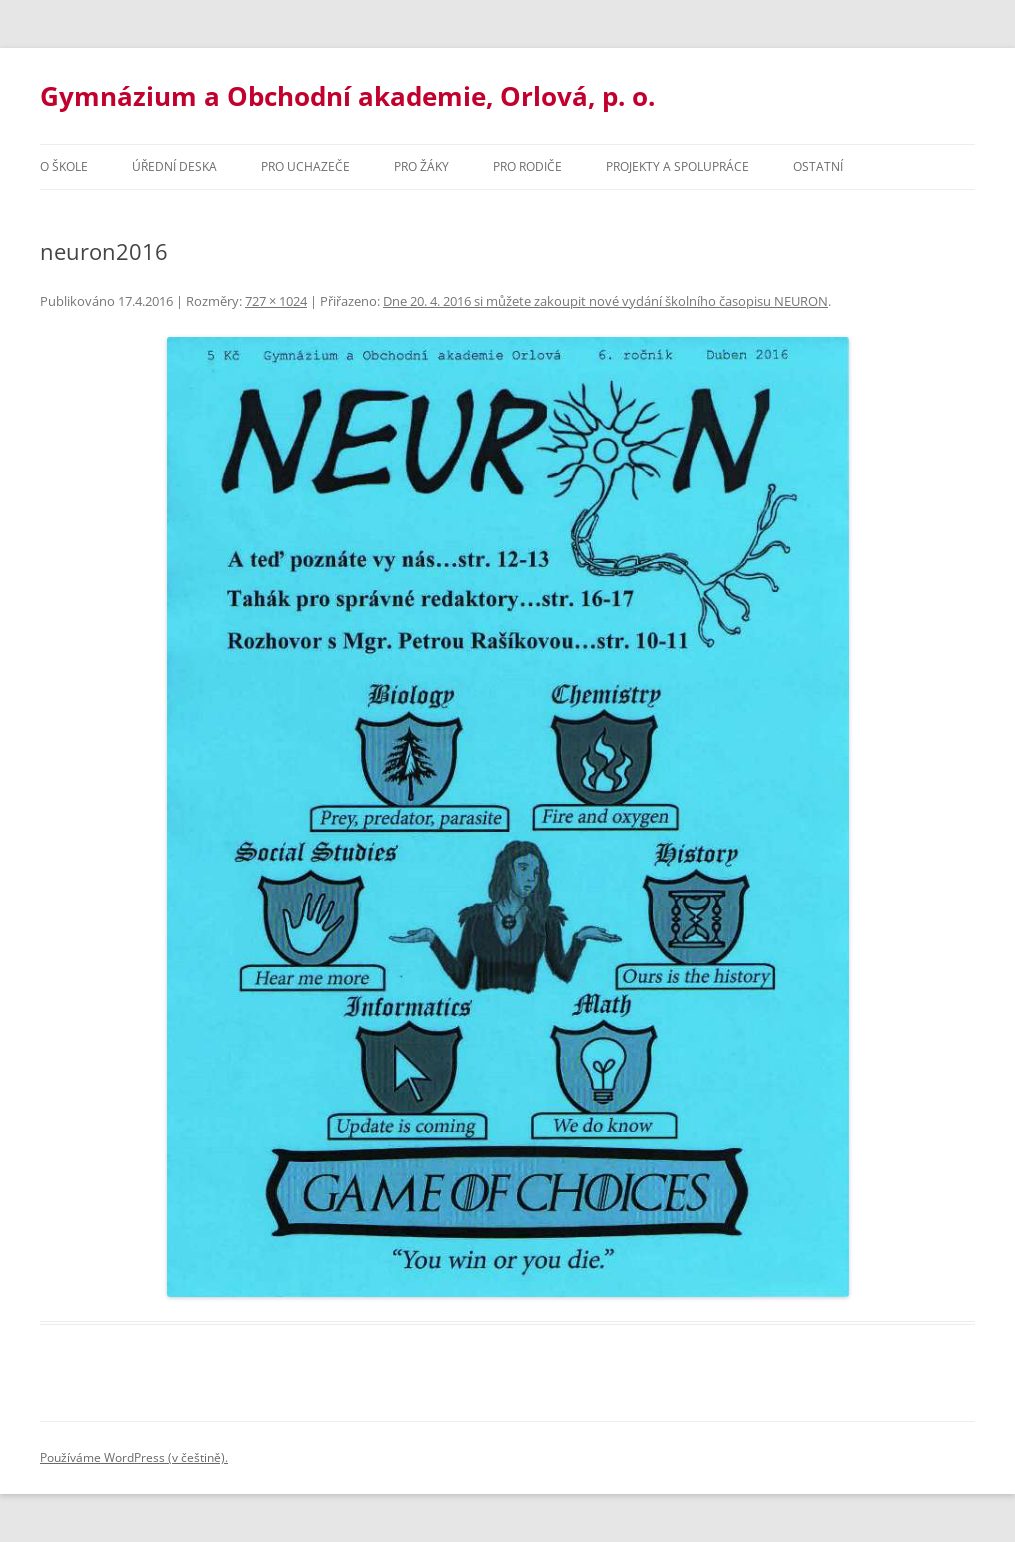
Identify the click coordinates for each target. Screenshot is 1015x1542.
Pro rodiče (527, 166)
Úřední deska (174, 166)
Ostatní (818, 166)
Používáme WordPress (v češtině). (134, 1457)
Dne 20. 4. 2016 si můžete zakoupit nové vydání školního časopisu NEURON (605, 301)
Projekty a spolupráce (677, 166)
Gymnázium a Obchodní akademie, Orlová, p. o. (347, 96)
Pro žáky (421, 166)
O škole (64, 166)
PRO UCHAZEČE (305, 166)
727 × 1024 (276, 301)
